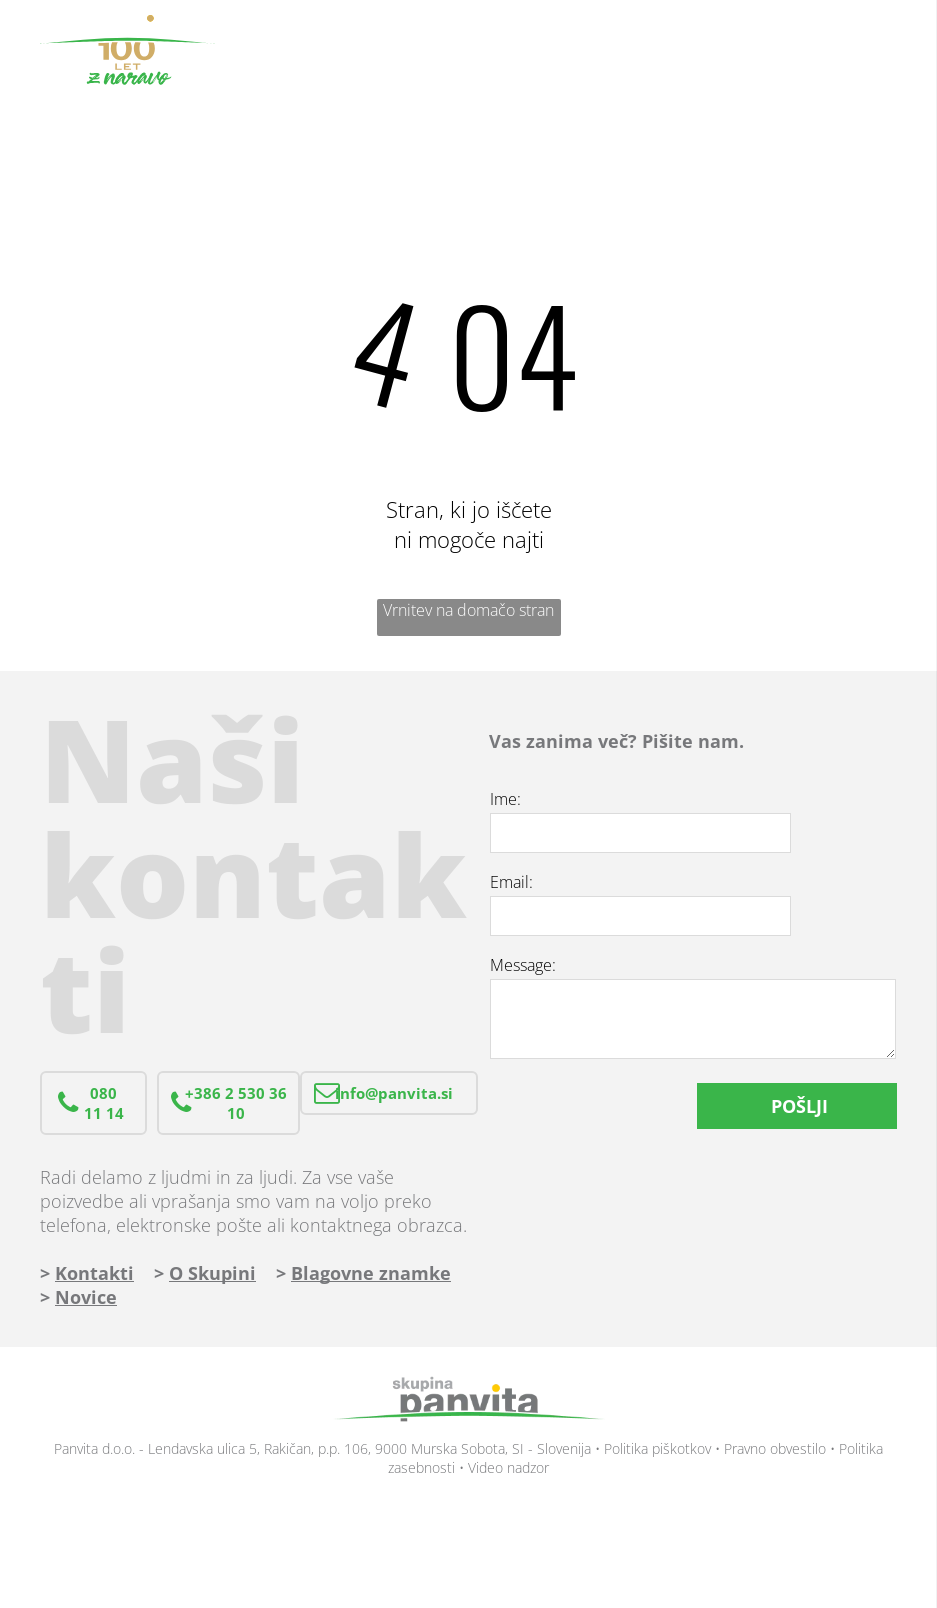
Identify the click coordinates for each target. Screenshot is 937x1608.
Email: (511, 882)
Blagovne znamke (371, 1273)
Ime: (505, 799)
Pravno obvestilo (775, 1448)
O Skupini (212, 1273)
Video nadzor (508, 1467)
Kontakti (94, 1273)
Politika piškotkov (657, 1448)
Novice (86, 1297)
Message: (523, 965)
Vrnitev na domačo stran (468, 610)
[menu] (893, 50)
